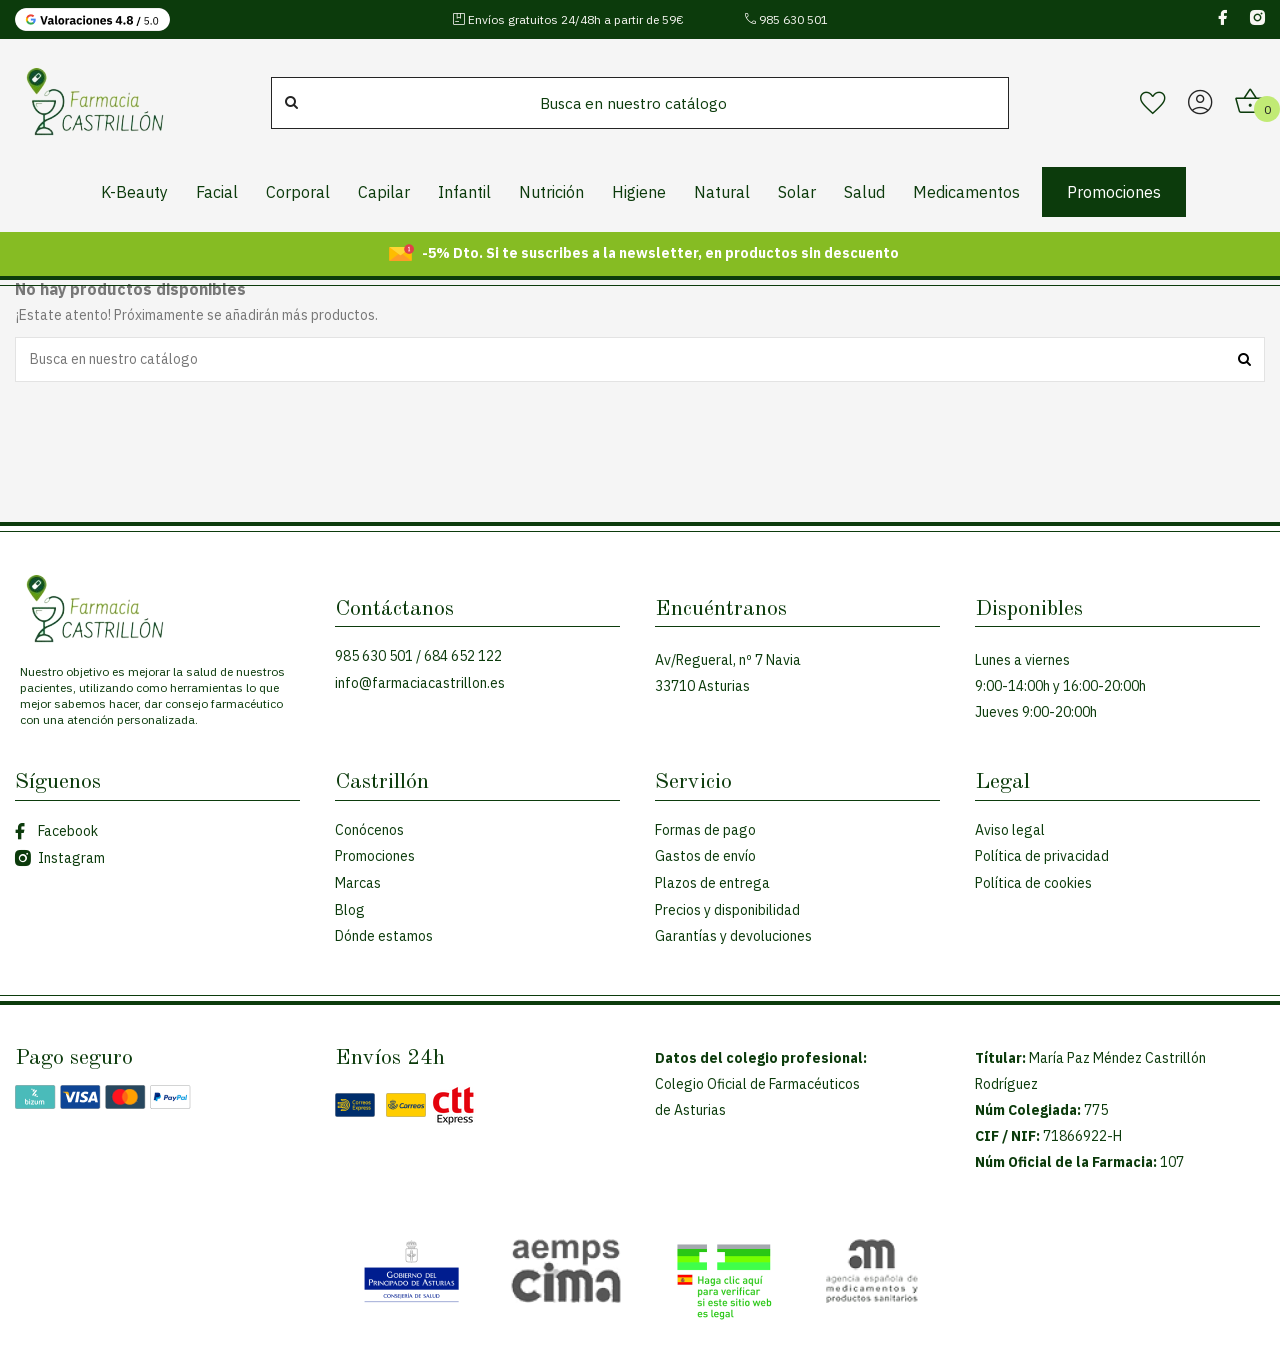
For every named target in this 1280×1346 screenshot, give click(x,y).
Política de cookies (1033, 883)
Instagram (60, 858)
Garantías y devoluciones (733, 936)
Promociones (375, 856)
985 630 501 (786, 19)
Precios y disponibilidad (727, 910)
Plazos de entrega (712, 883)
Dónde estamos (384, 936)
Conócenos (369, 830)
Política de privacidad (1042, 856)
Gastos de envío (705, 856)
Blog (350, 910)
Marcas (358, 883)
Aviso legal (1010, 830)
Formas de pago (705, 830)
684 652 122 (463, 656)
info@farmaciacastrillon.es (420, 683)
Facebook (56, 831)
